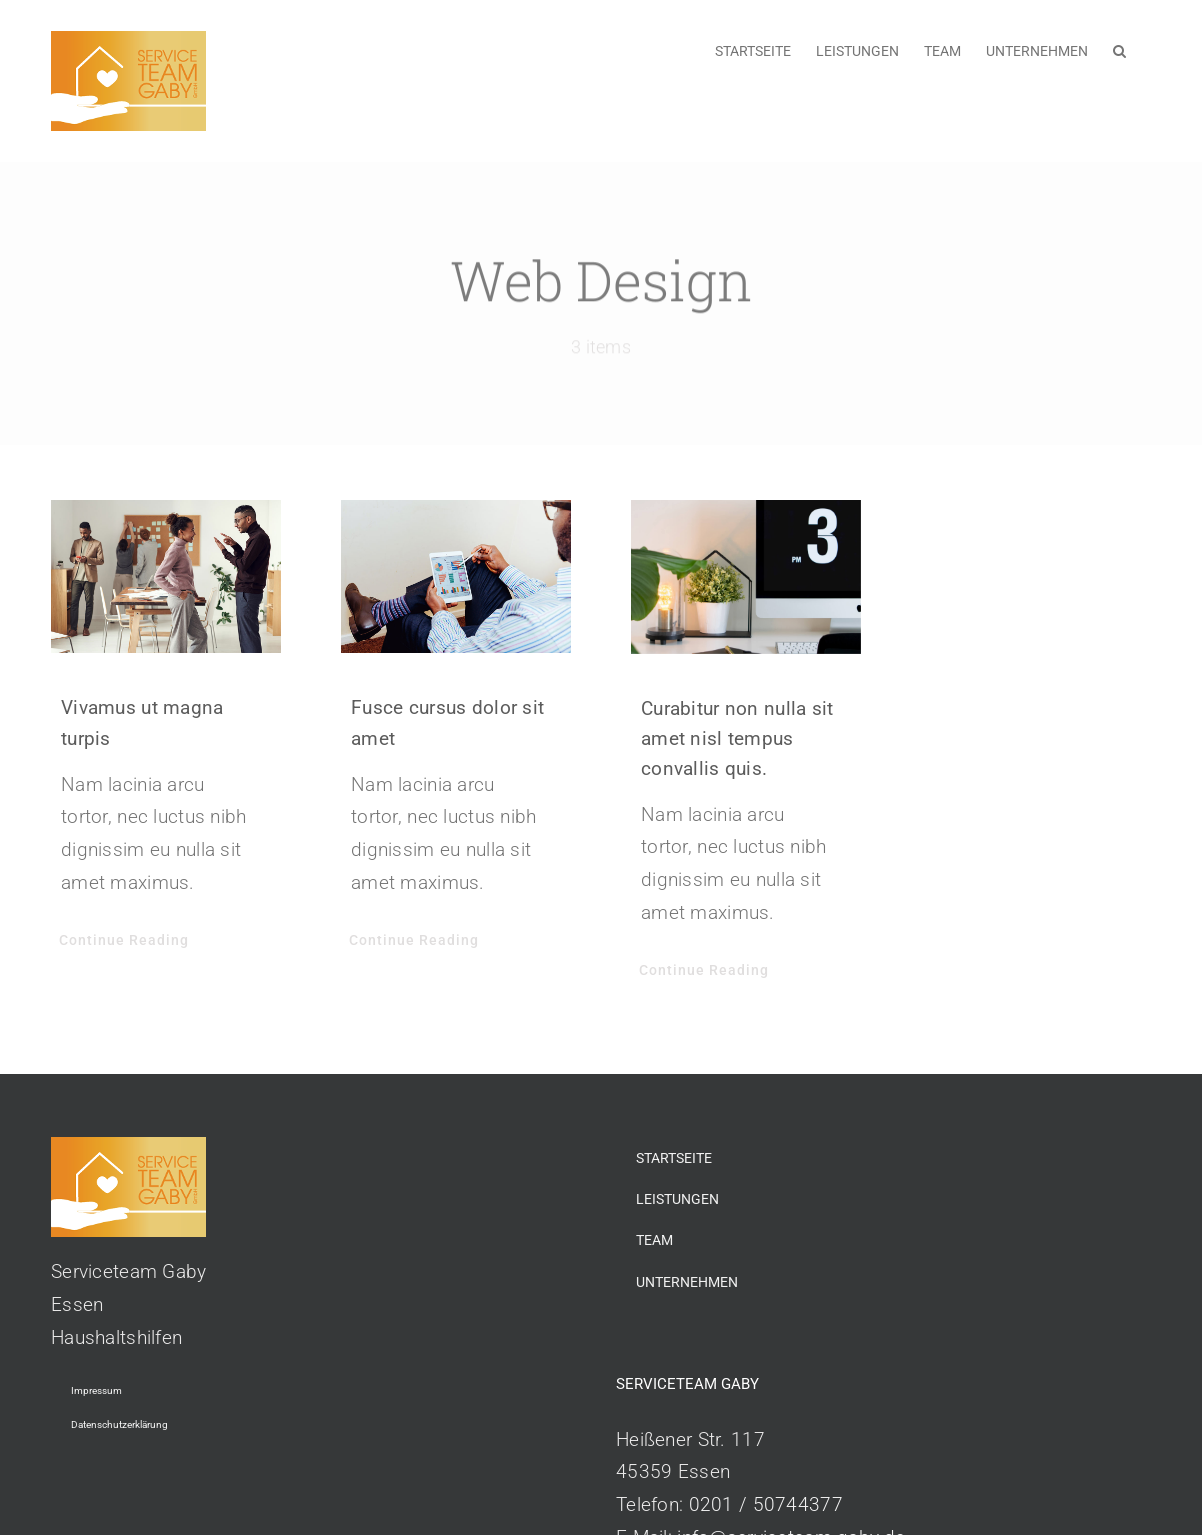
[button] (1119, 49)
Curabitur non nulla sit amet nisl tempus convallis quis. (737, 738)
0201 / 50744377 (766, 1504)
